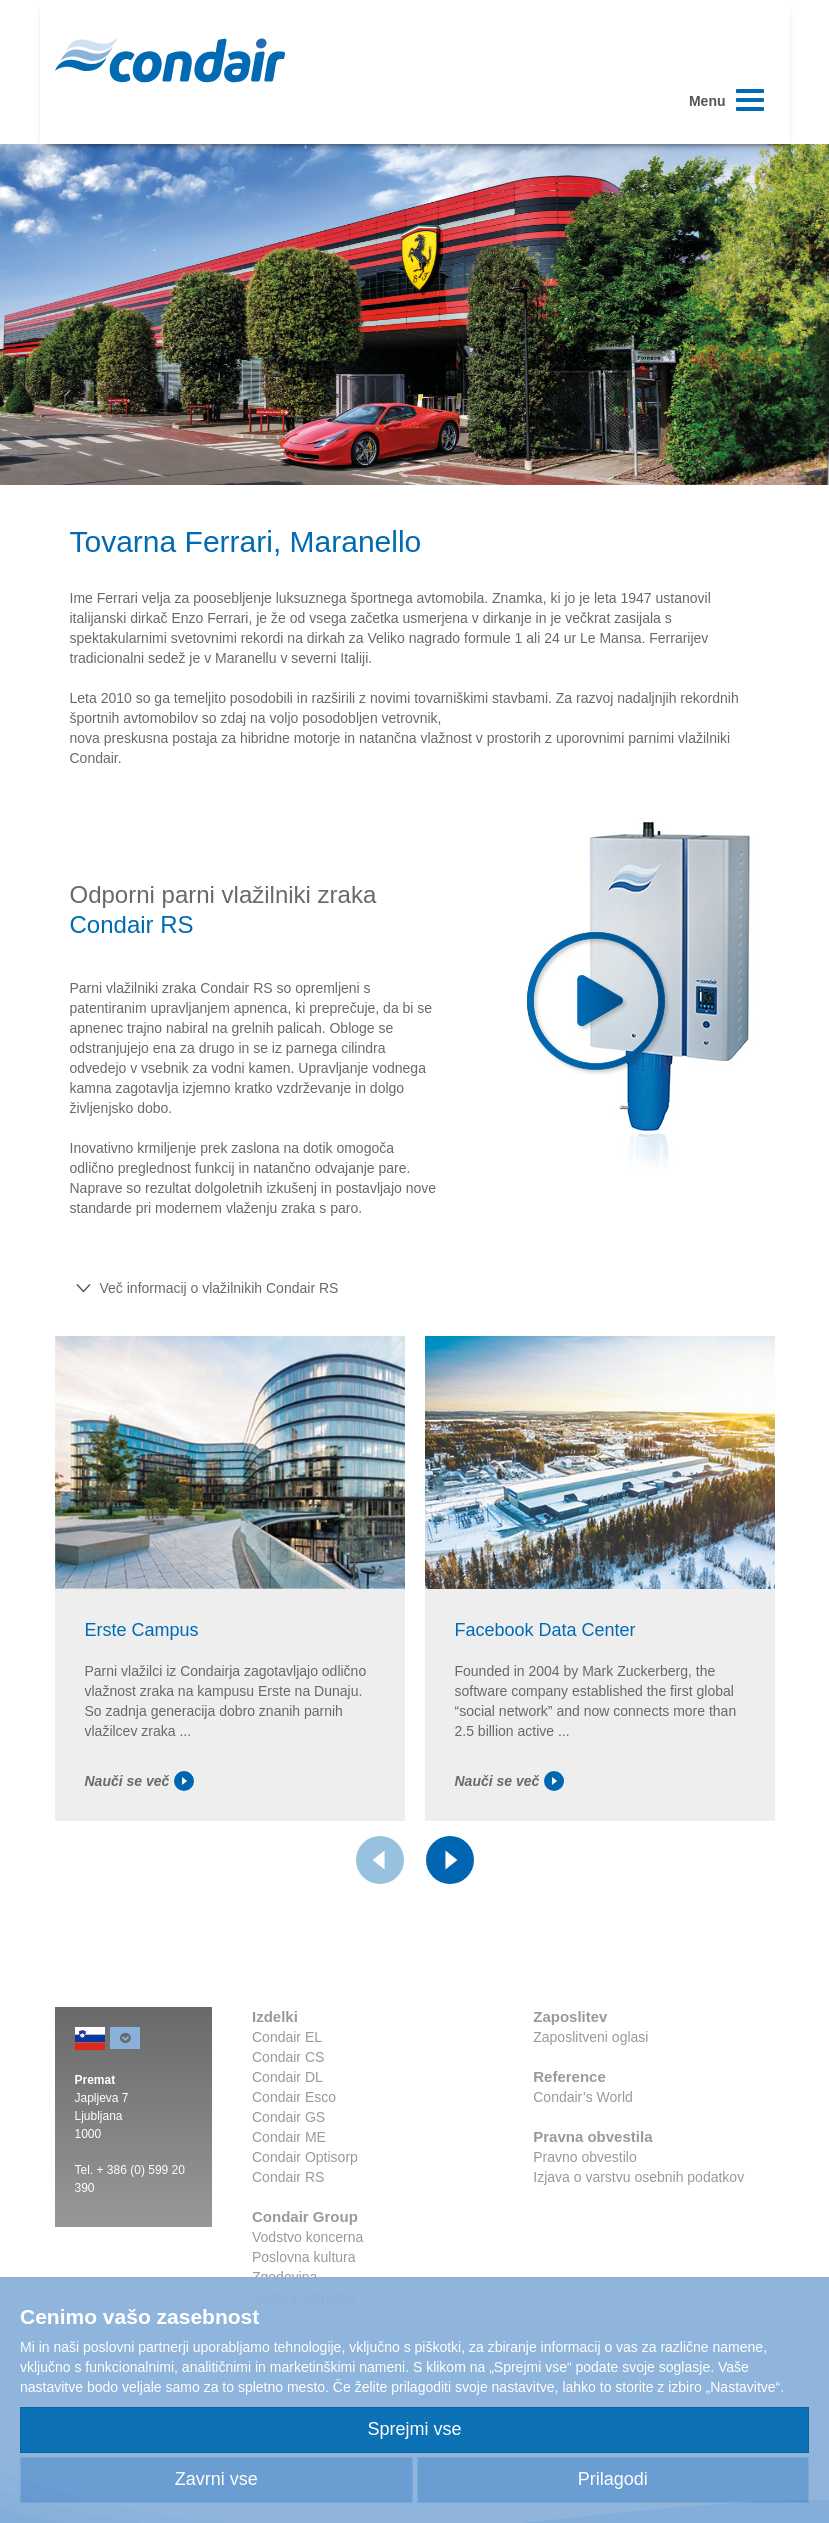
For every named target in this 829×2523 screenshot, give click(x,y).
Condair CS (288, 2057)
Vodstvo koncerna (307, 2237)
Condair (170, 60)
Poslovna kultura (304, 2257)
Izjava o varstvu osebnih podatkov (638, 2177)
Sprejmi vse (414, 2429)
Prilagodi (613, 2479)
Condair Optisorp (305, 2157)
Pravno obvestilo (585, 2157)
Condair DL (287, 2077)
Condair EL (287, 2037)
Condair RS (288, 2177)
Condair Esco (294, 2097)
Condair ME (289, 2137)
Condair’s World (583, 2097)
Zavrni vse (216, 2479)
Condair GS (288, 2117)
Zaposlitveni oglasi (590, 2037)
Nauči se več (140, 1781)
